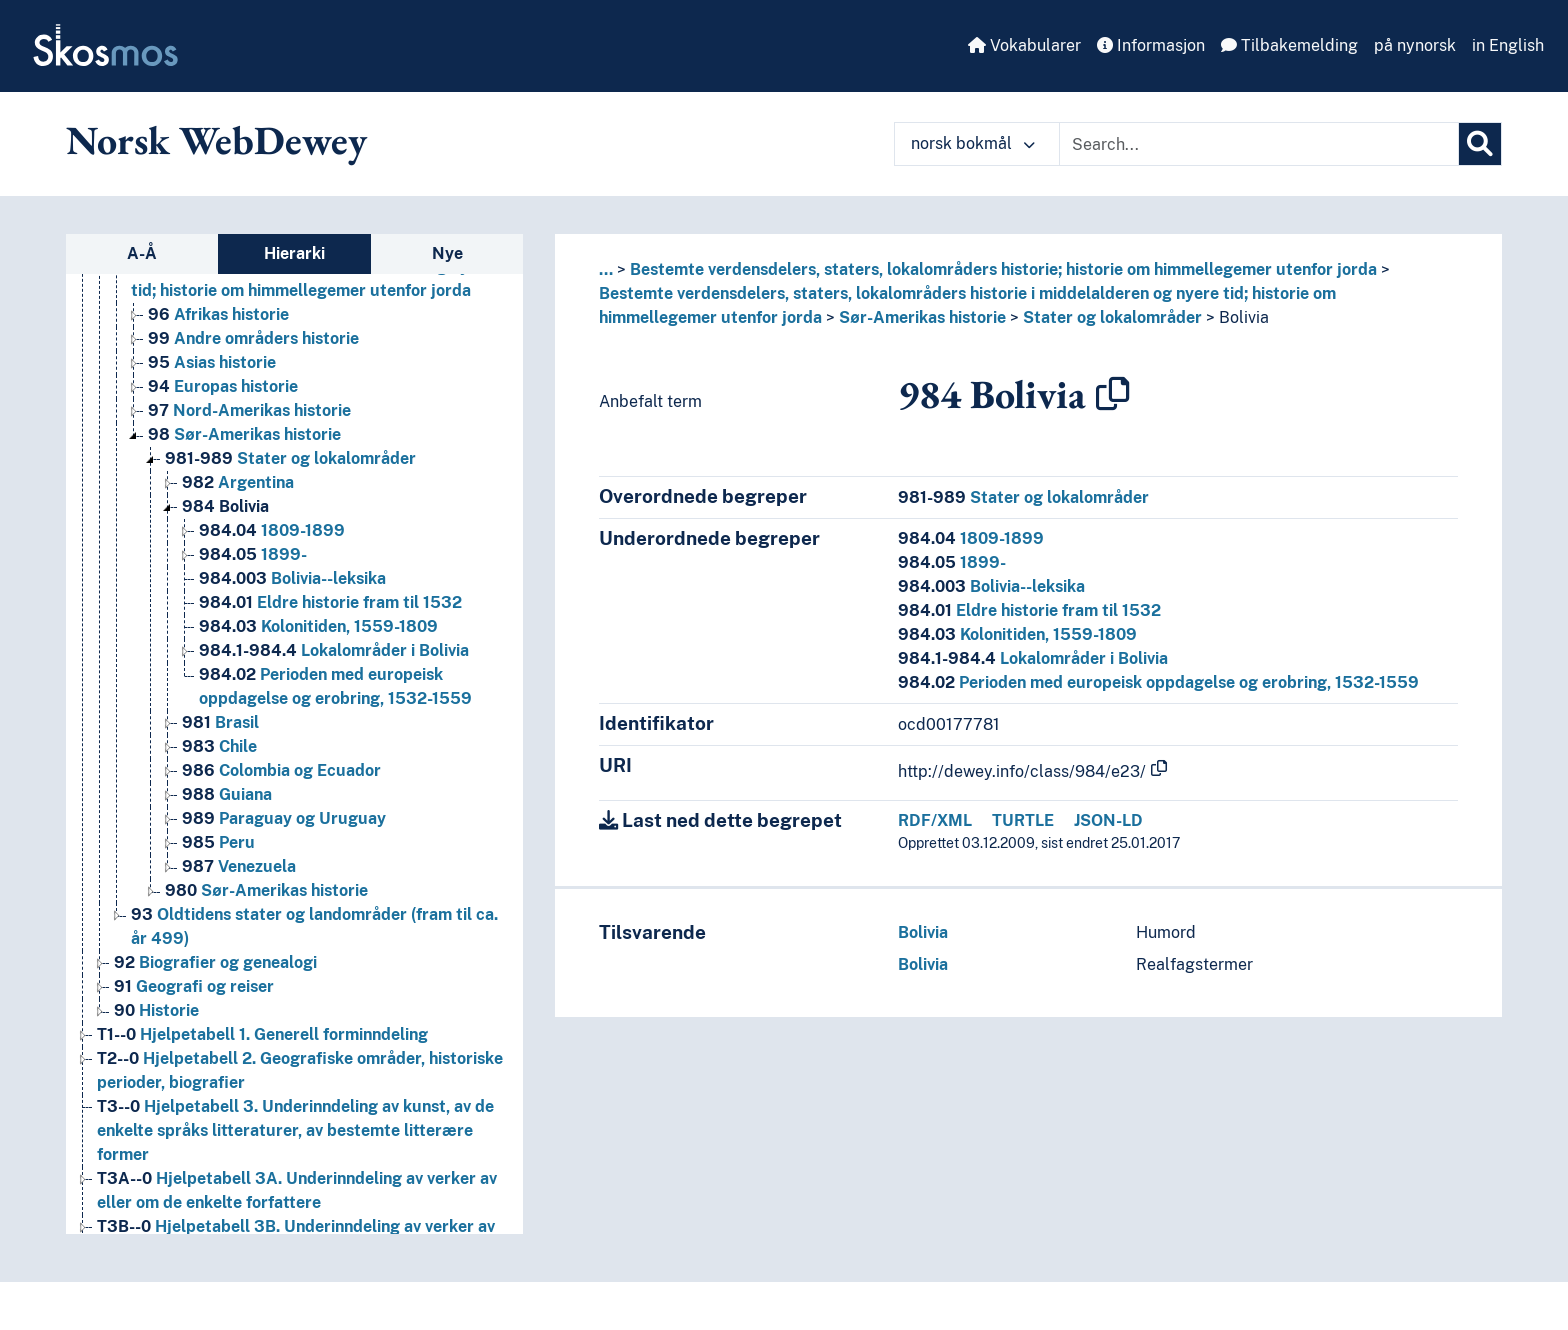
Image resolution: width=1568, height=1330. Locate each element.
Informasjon (1151, 45)
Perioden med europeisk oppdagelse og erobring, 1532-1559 (1158, 682)
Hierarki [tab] (294, 253)
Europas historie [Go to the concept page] (223, 386)
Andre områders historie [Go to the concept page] (253, 338)
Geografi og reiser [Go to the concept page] (194, 986)
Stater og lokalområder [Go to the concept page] (290, 458)
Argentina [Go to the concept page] (238, 482)
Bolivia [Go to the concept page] (225, 506)
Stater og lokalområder (1112, 317)
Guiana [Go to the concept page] (227, 794)
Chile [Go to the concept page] (219, 746)
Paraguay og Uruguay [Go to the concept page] (284, 818)
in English (1508, 45)
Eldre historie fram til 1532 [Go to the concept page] (330, 602)
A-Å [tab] (142, 253)
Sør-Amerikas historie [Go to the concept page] (244, 434)
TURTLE (1023, 820)
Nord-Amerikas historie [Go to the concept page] (249, 410)
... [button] (606, 269)
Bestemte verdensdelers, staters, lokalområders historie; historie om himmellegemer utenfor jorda (1003, 269)
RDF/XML (935, 820)
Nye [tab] (447, 253)
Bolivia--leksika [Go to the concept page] (292, 578)
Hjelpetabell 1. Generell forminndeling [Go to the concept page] (262, 1034)
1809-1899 (971, 538)
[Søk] (1480, 144)
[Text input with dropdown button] (1259, 144)
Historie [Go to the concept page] (156, 1010)
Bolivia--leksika (991, 586)
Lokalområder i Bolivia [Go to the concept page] (334, 650)
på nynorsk (1415, 45)
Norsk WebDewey (216, 140)
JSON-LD (1108, 820)
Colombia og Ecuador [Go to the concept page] (281, 770)
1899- (952, 562)
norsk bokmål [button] (973, 143)
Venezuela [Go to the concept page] (239, 866)
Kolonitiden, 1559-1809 (1017, 634)
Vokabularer (1024, 45)
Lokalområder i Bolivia (1033, 658)
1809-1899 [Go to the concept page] (272, 530)
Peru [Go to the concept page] (218, 842)
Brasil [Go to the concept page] (220, 722)
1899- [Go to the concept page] (253, 554)
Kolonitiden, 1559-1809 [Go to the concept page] (318, 626)
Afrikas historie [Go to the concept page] (218, 314)
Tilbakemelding (1289, 45)
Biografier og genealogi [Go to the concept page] (215, 962)
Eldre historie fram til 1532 (1029, 610)
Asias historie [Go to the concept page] (212, 362)
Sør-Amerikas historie (922, 317)
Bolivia (1244, 317)
